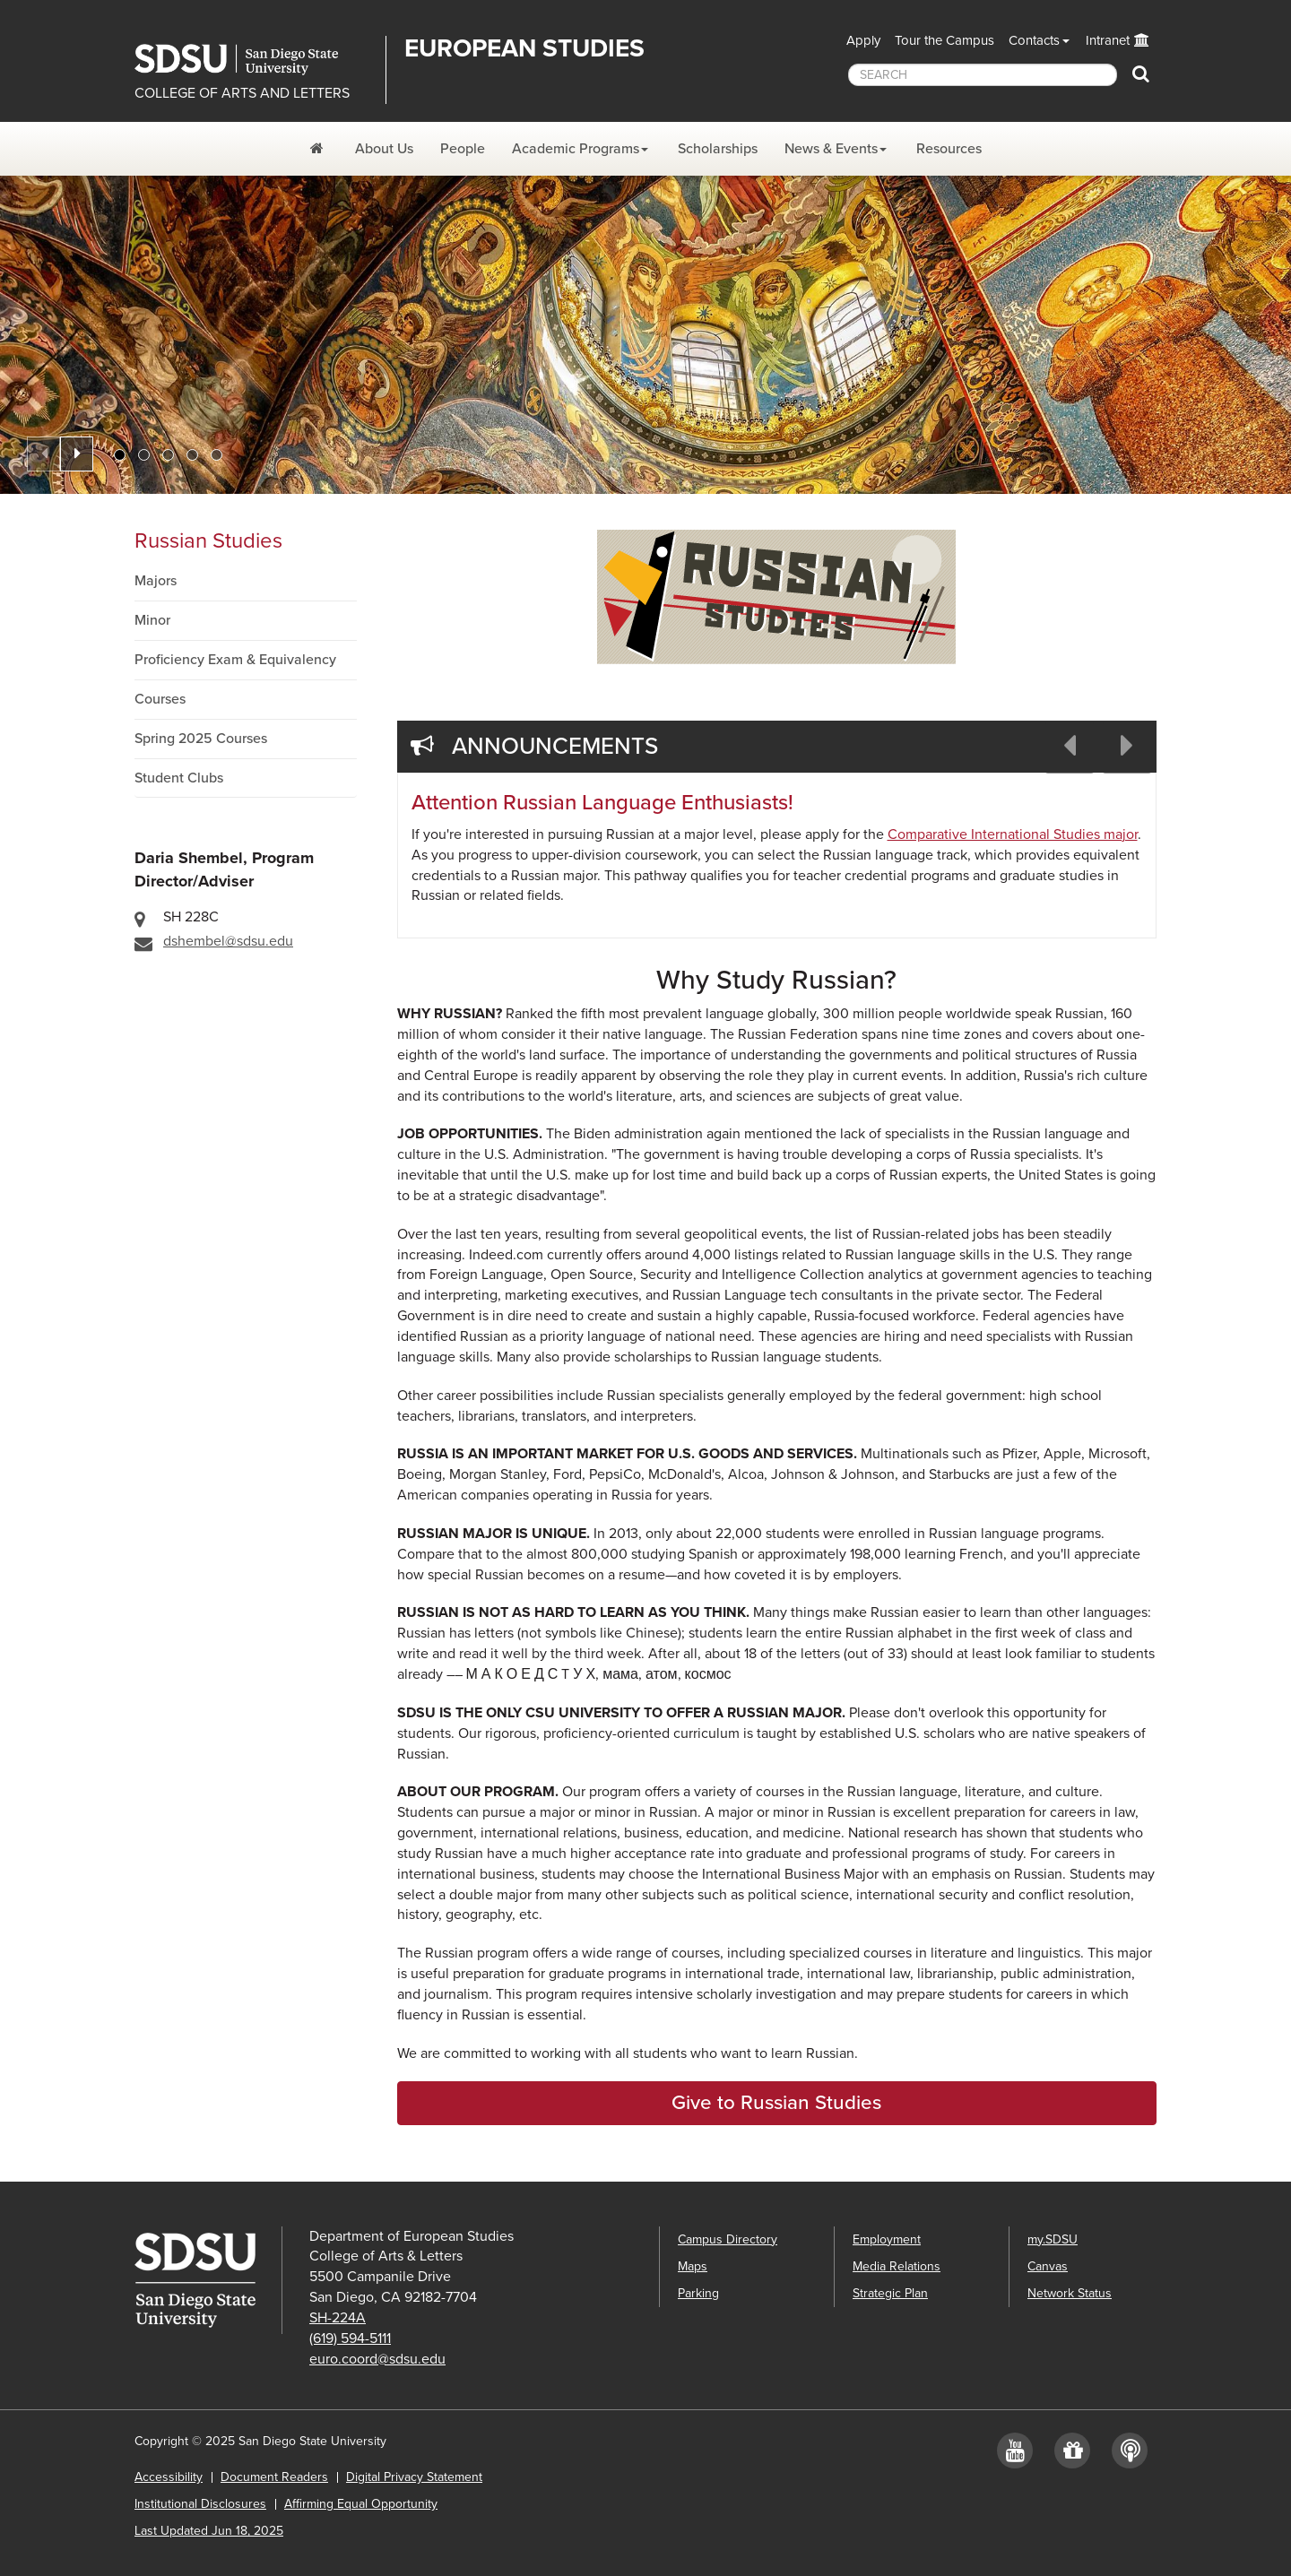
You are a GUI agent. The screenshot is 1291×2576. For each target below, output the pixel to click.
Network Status (1069, 2293)
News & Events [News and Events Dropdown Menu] (831, 149)
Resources (949, 149)
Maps (692, 2266)
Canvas (1047, 2266)
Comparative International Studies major (1013, 834)
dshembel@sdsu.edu (228, 941)
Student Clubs (178, 778)
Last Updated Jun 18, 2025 (208, 2530)
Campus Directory (727, 2239)
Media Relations (896, 2266)
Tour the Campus (944, 40)
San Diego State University (253, 59)
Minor (152, 620)
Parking (698, 2293)
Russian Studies (208, 541)
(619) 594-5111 (350, 2338)
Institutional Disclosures (200, 2503)
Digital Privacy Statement (414, 2477)
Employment (887, 2239)
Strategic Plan (890, 2293)
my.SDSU (1052, 2239)
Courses (160, 699)
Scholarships (718, 149)
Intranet (1108, 40)
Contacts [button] (1034, 40)
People (462, 149)
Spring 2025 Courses (200, 739)
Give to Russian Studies (776, 2102)
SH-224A (337, 2318)
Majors (155, 581)
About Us (384, 149)
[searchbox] (982, 75)
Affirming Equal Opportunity (361, 2503)
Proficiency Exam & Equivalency (235, 660)
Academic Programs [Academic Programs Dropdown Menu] (575, 149)
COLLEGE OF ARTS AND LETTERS (242, 93)
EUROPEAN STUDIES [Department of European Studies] (524, 48)
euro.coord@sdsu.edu (377, 2359)
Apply (863, 40)
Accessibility (168, 2477)
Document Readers (274, 2477)
